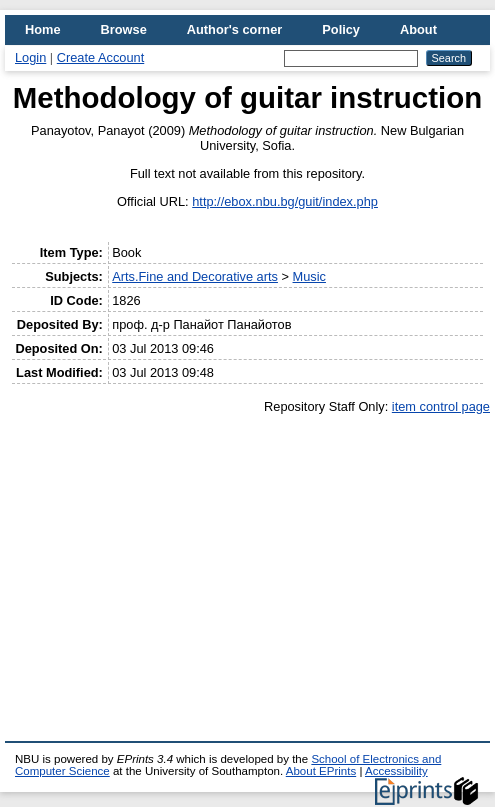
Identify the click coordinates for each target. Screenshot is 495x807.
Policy (341, 29)
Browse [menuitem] (124, 29)
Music (309, 276)
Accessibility (396, 771)
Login (30, 57)
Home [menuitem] (43, 29)
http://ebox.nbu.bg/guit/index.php (285, 201)
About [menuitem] (418, 29)
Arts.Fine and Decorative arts (195, 276)
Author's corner (234, 29)
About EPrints (321, 771)
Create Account (101, 57)
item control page (441, 406)
